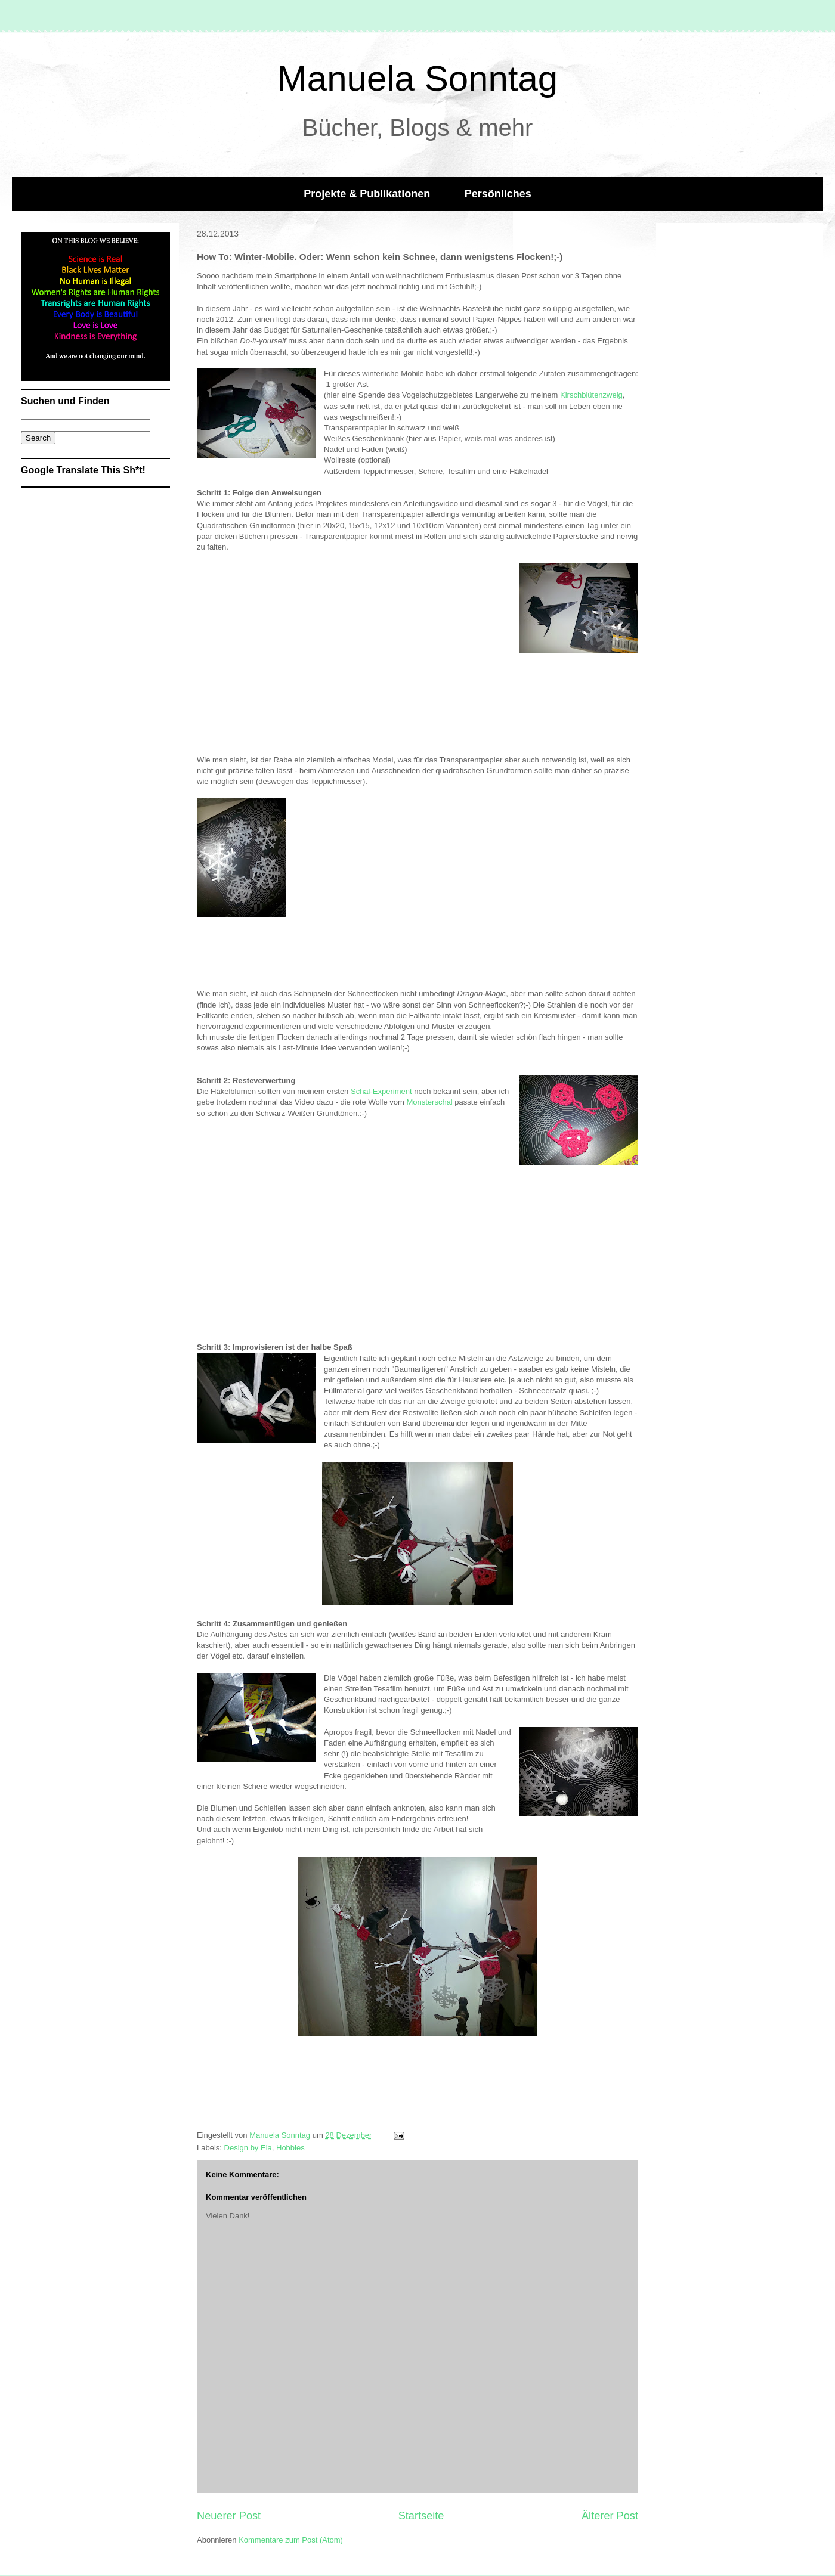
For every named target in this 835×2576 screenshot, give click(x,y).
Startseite (421, 2516)
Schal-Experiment (381, 1091)
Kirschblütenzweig (591, 394)
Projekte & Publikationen (367, 194)
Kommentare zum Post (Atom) (291, 2539)
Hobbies (290, 2147)
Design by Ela (248, 2147)
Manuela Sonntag (417, 78)
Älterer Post (610, 2516)
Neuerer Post (229, 2516)
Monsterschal (430, 1102)
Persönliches (498, 194)
